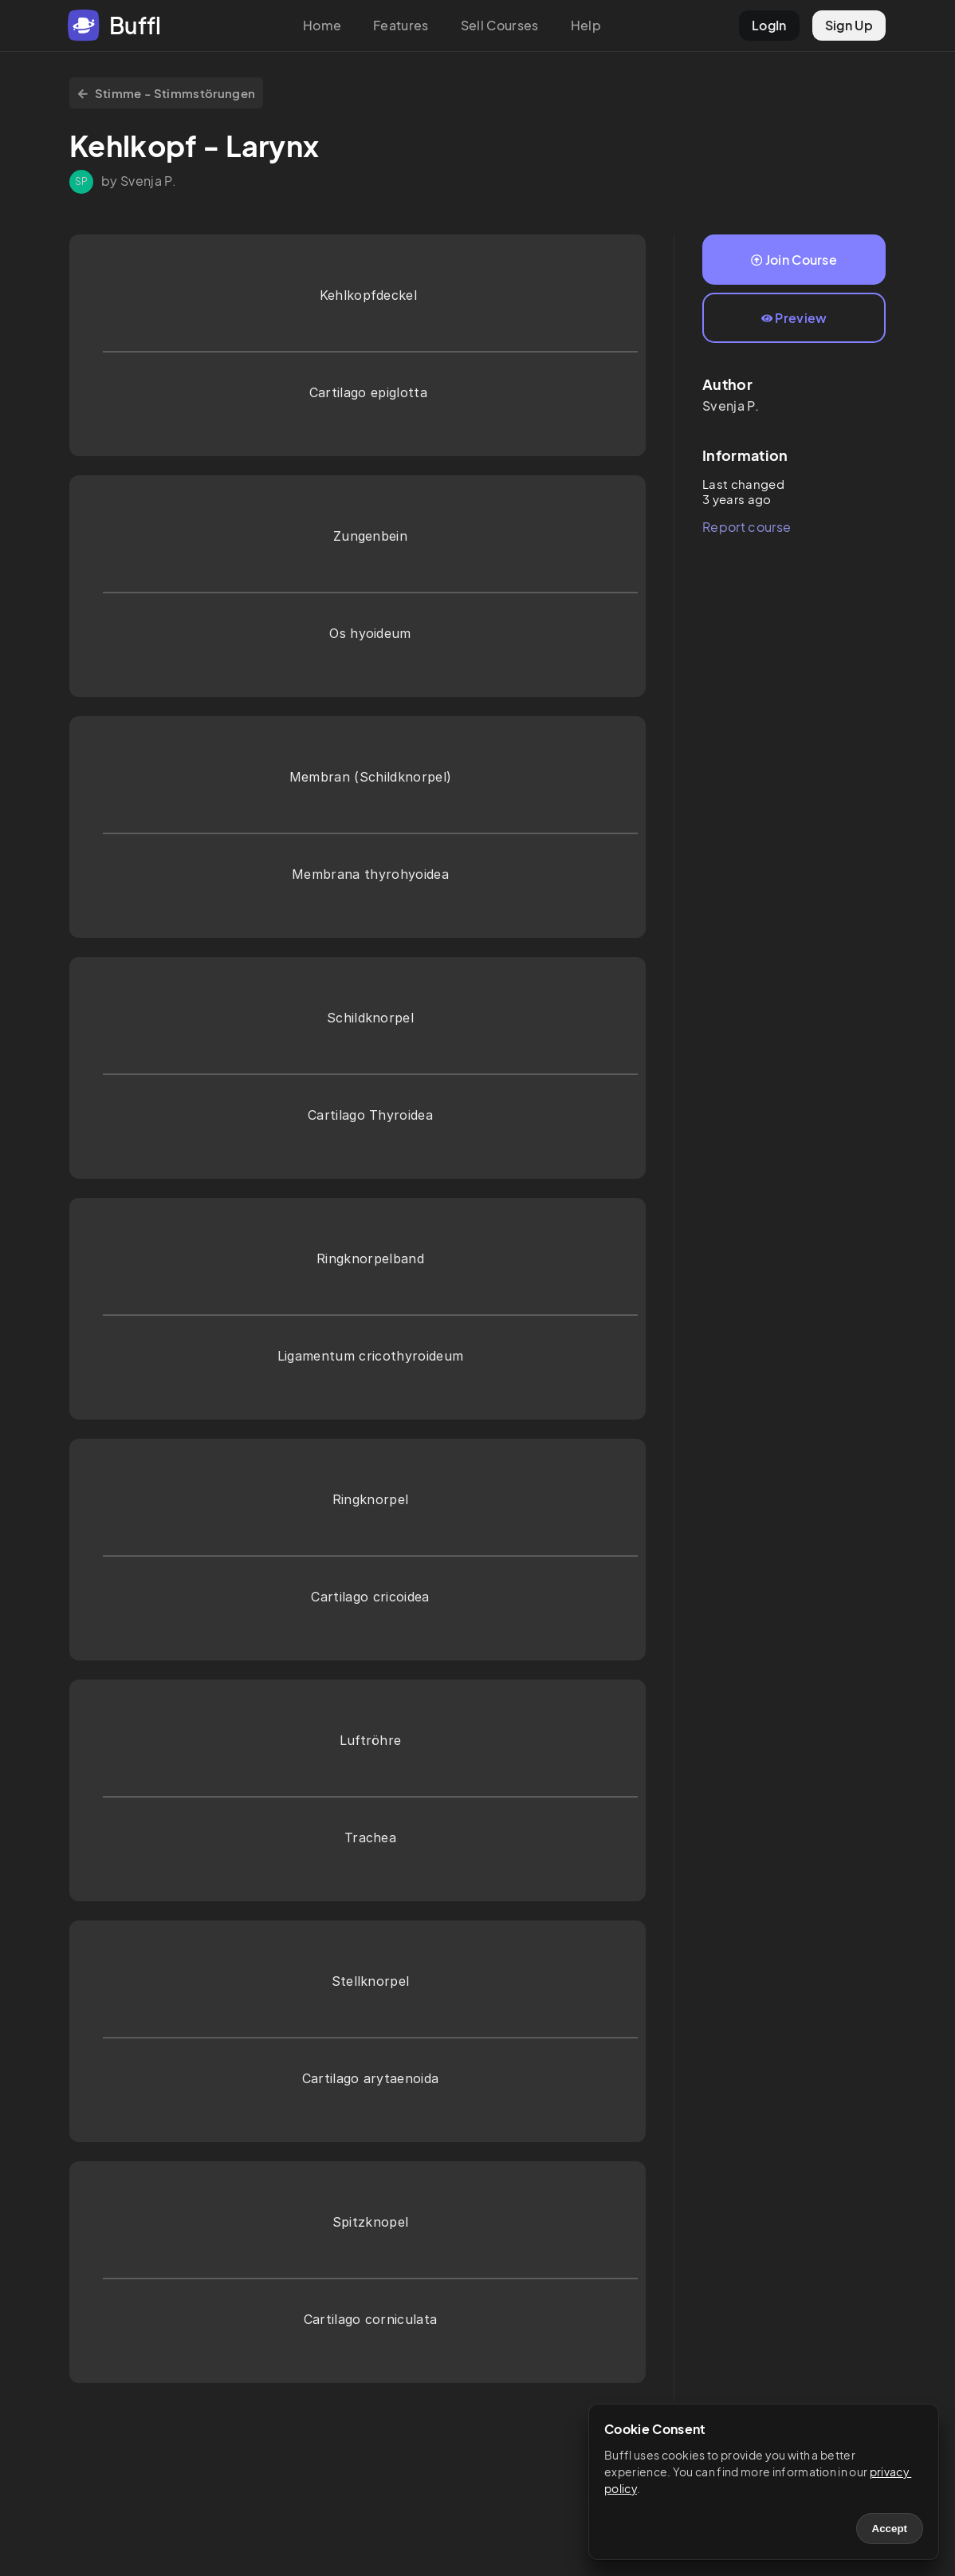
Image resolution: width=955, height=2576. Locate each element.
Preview (794, 317)
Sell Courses (500, 25)
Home (322, 25)
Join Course (794, 259)
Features (401, 25)
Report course (746, 526)
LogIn (769, 25)
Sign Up (849, 25)
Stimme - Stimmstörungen (166, 92)
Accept (889, 2529)
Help (586, 25)
